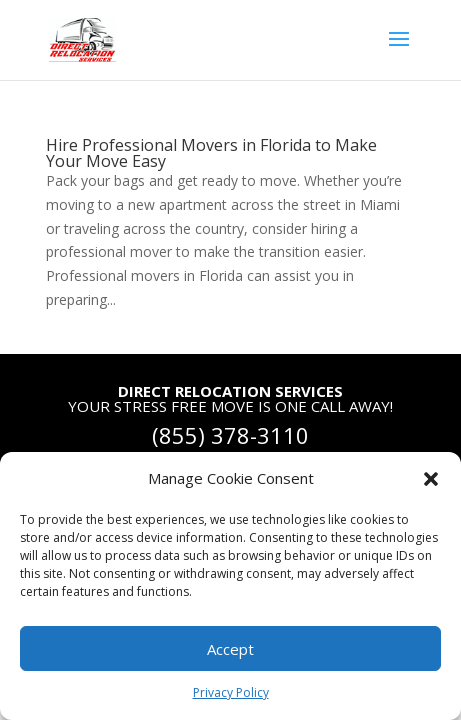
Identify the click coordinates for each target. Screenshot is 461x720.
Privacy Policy (231, 692)
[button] (431, 479)
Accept (230, 649)
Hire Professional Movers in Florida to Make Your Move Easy (211, 153)
